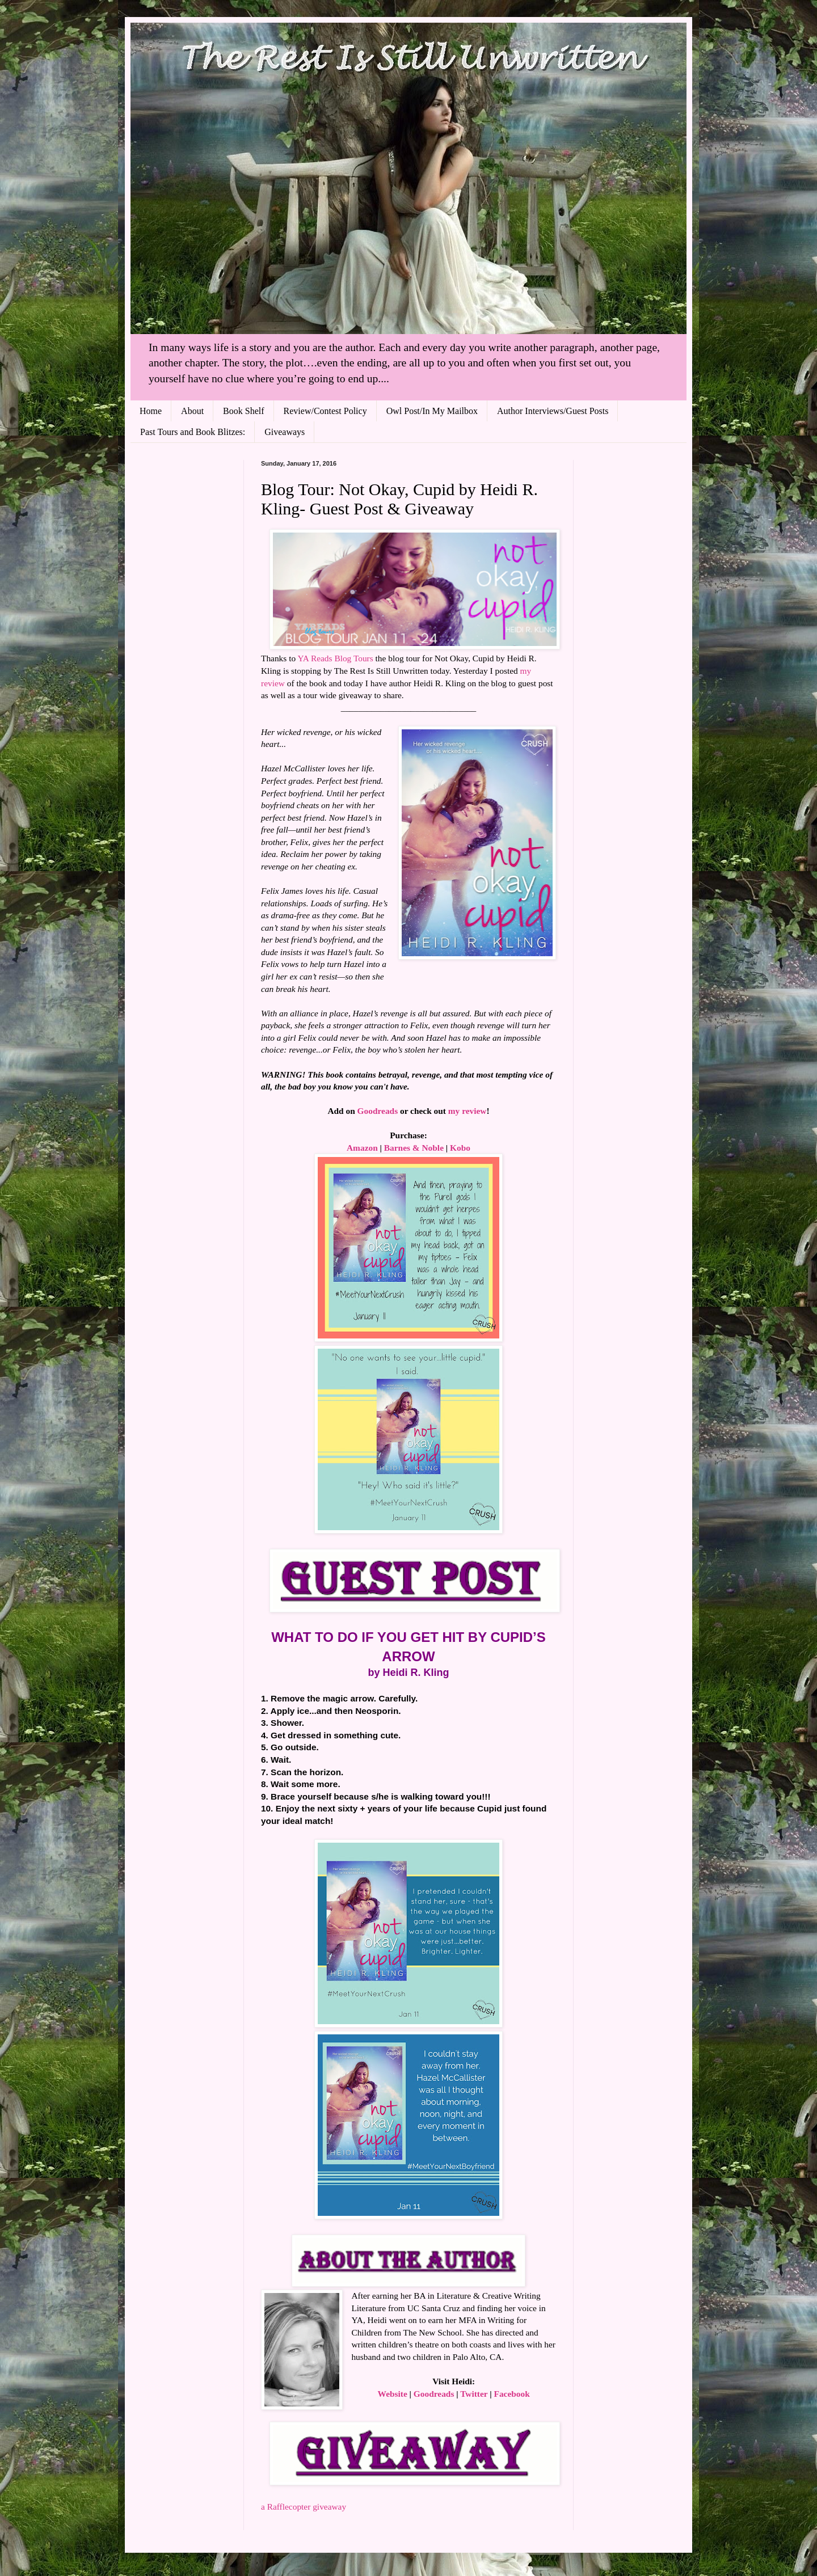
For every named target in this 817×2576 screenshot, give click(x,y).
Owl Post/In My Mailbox (432, 411)
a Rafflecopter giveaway (303, 2506)
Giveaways (284, 432)
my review (467, 1111)
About (192, 411)
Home (151, 411)
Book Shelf (243, 411)
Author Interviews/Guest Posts (552, 411)
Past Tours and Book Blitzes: (192, 432)
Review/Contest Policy (325, 411)
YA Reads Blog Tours (335, 658)
